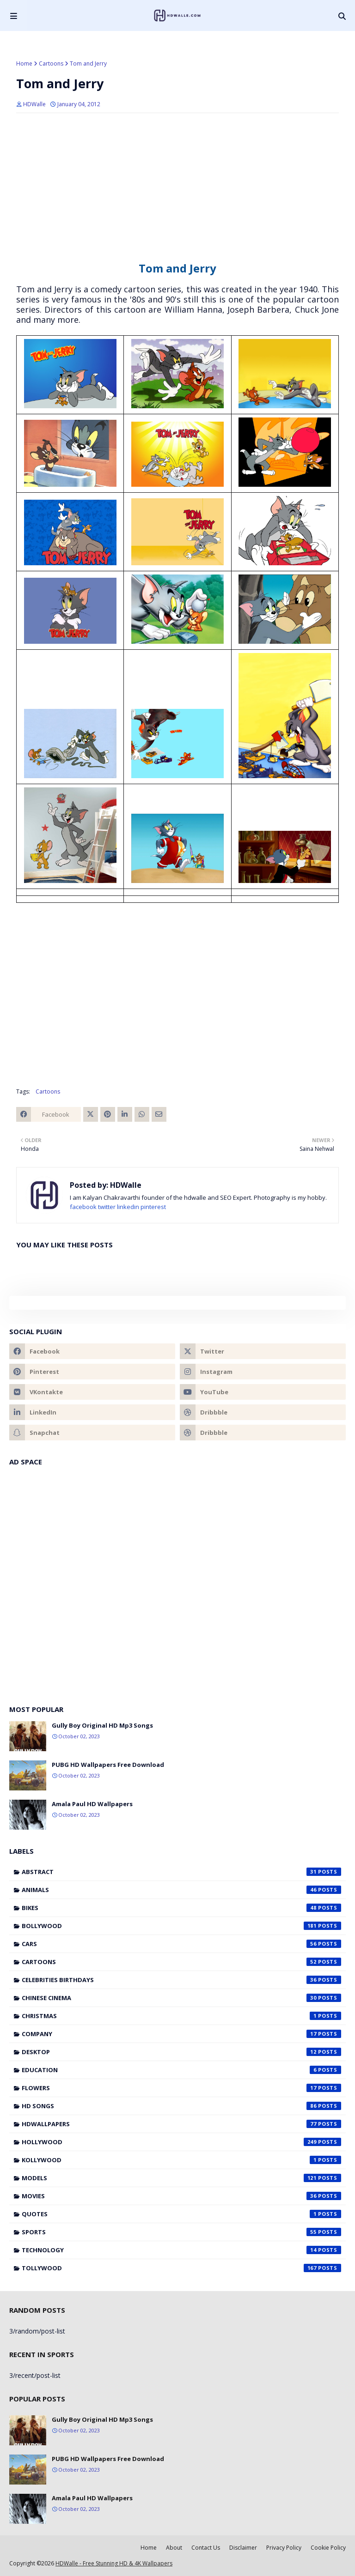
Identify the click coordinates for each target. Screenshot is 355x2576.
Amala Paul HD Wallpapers (92, 1804)
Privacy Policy (283, 2548)
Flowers (181, 2088)
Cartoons (51, 63)
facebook (83, 1207)
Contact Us (205, 2548)
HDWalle (34, 104)
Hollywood (181, 2142)
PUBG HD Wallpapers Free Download (108, 1764)
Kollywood (181, 2160)
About (174, 2548)
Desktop (181, 2052)
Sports (181, 2232)
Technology (181, 2250)
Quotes (181, 2214)
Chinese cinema (181, 1998)
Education (181, 2070)
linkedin (128, 1207)
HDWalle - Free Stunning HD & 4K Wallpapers (113, 2563)
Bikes (181, 1908)
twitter (107, 1207)
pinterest (153, 1207)
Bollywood (181, 1926)
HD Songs (181, 2106)
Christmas (181, 2016)
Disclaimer (243, 2548)
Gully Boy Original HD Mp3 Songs (102, 1725)
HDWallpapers (181, 2124)
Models (181, 2178)
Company (181, 2034)
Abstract (181, 1872)
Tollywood (181, 2268)
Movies (181, 2196)
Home (24, 63)
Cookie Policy (328, 2548)
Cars (181, 1944)
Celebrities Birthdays (181, 1980)
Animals (181, 1890)
